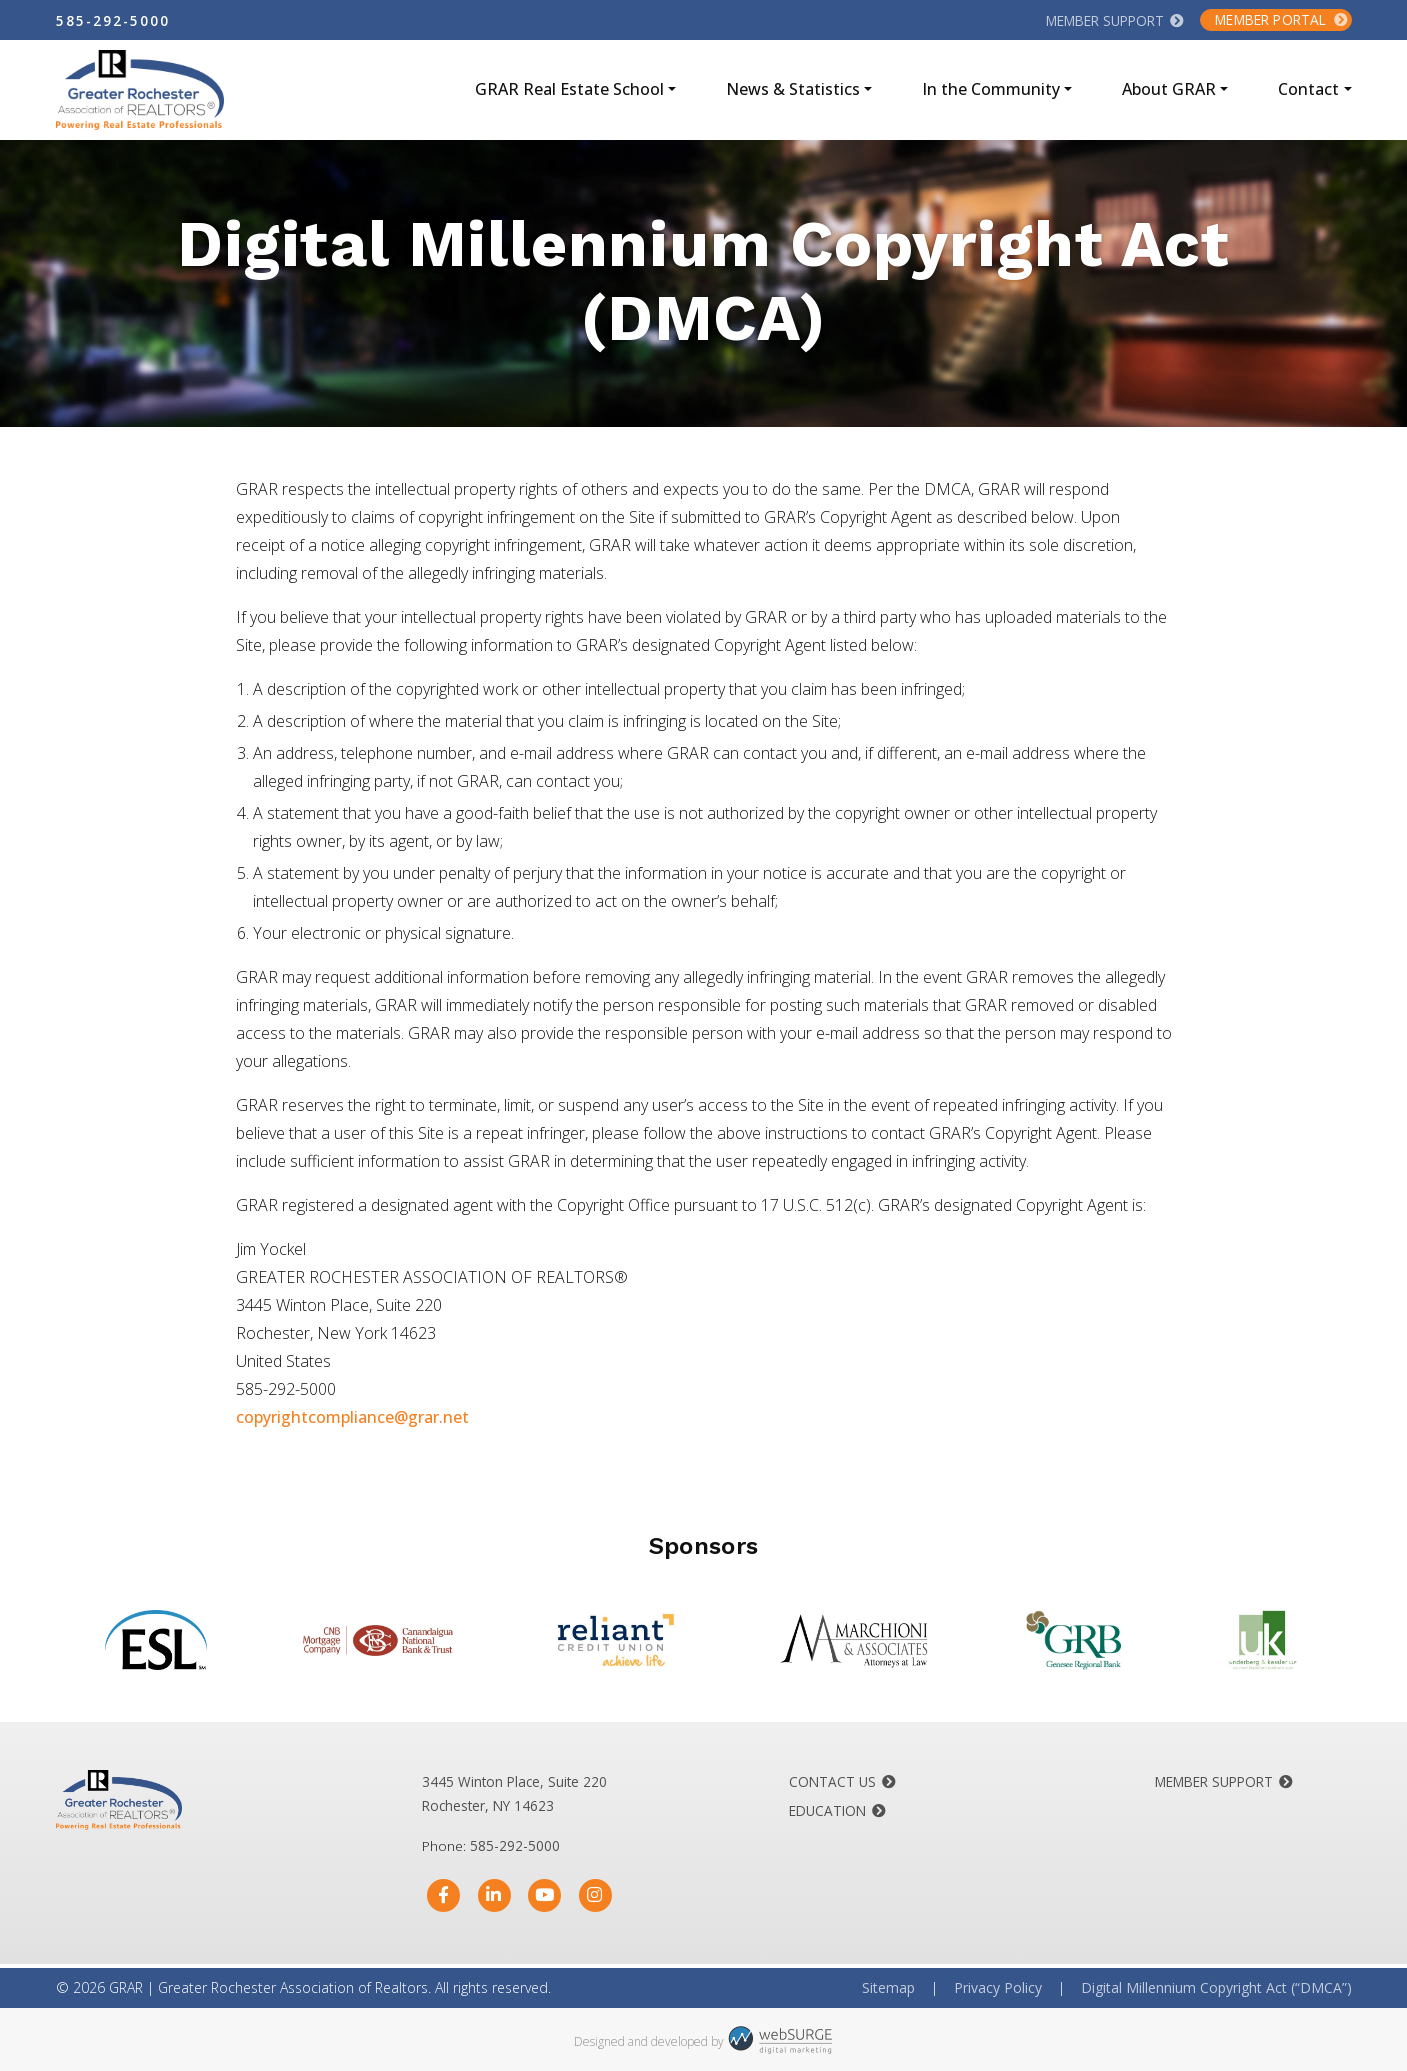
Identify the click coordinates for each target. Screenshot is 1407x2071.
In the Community (991, 89)
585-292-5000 (113, 20)
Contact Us (832, 1781)
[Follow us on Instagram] (595, 1895)
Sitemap (888, 1987)
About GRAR (1169, 89)
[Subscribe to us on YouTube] (544, 1895)
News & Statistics (793, 89)
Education (827, 1810)
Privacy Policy (998, 1987)
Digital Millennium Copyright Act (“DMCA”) (1216, 1987)
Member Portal (1270, 19)
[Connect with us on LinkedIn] (494, 1895)
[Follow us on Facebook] (443, 1895)
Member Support (1105, 20)
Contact (1308, 89)
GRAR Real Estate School (569, 89)
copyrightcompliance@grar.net (352, 1417)
